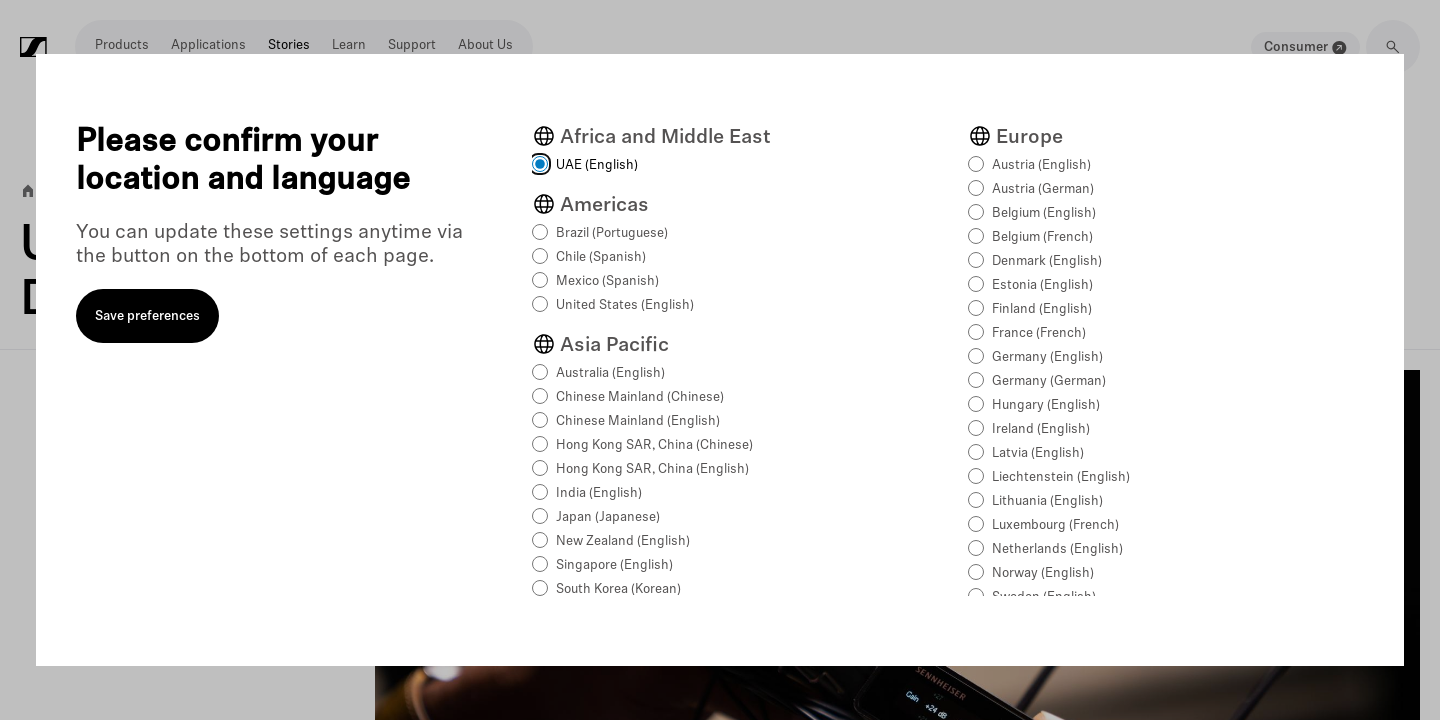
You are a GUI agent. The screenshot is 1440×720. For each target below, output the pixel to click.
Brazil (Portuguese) (612, 233)
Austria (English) (1041, 165)
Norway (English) (1043, 573)
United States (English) (625, 305)
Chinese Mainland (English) (638, 421)
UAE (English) (597, 165)
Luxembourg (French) (1055, 525)
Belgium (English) (1044, 213)
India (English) (599, 493)
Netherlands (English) (1057, 549)
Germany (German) (1049, 381)
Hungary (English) (1046, 405)
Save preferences (147, 316)
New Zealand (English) (623, 541)
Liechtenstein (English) (1061, 477)
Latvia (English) (1038, 453)
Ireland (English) (1041, 429)
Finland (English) (1042, 309)
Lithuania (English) (1047, 501)
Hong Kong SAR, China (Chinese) (654, 445)
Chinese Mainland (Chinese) (640, 397)
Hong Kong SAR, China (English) (652, 469)
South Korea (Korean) (618, 589)
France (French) (1039, 333)
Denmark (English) (1047, 261)
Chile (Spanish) (601, 257)
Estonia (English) (1042, 285)
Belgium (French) (1042, 237)
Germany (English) (1047, 357)
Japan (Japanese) (608, 517)
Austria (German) (1043, 189)
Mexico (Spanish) (607, 281)
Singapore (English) (614, 565)
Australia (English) (610, 373)
